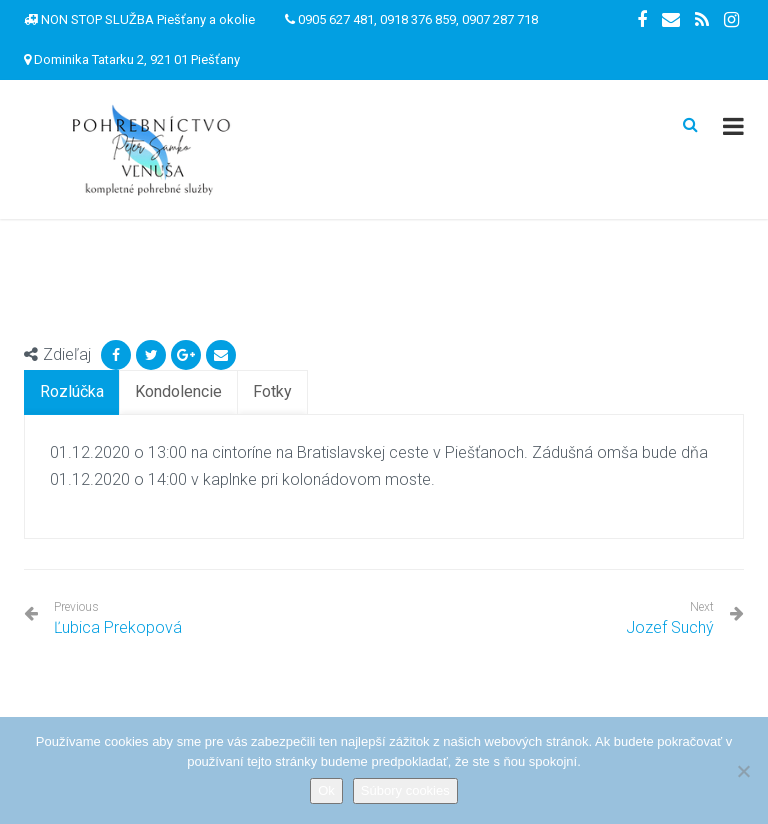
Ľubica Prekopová (118, 618)
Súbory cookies (405, 790)
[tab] (72, 392)
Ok (326, 790)
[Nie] (743, 771)
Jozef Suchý (670, 627)
